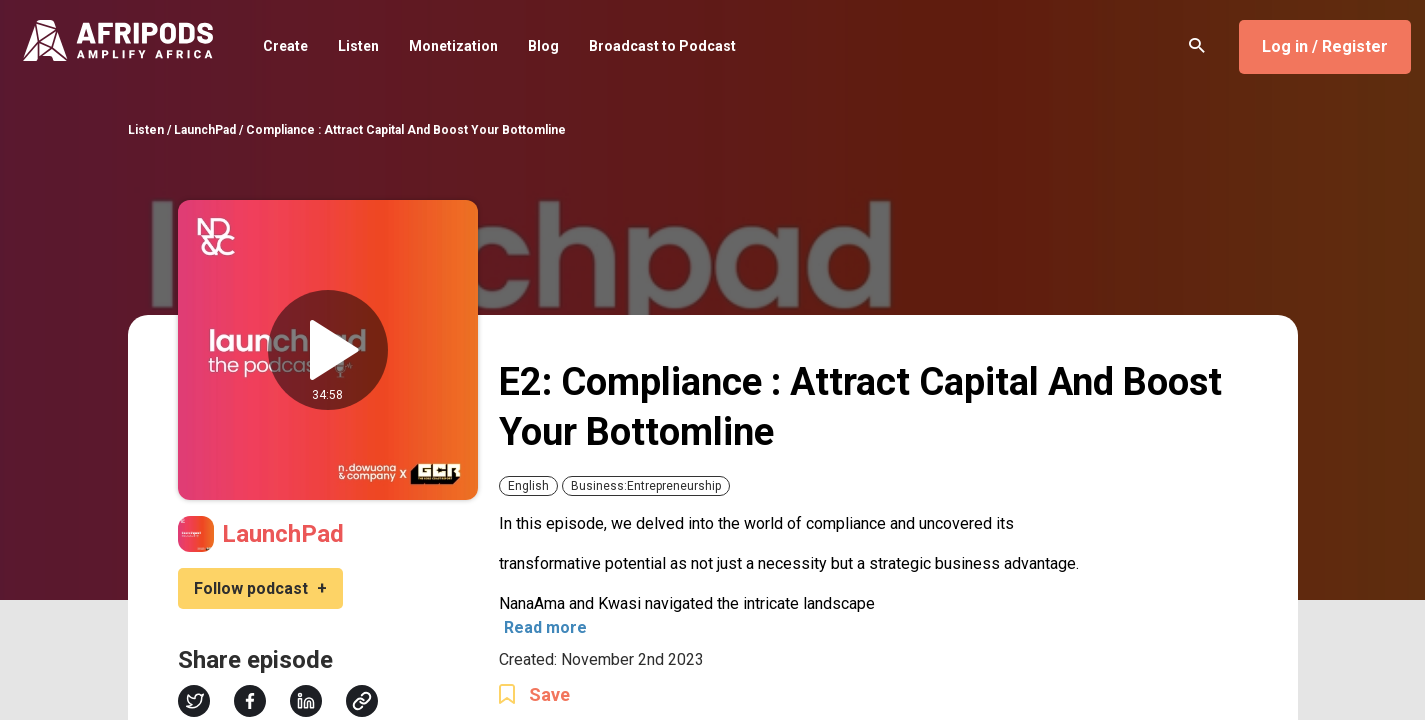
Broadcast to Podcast (662, 46)
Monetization (453, 46)
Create (285, 46)
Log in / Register (1325, 46)
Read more (545, 627)
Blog (543, 46)
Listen (358, 46)
